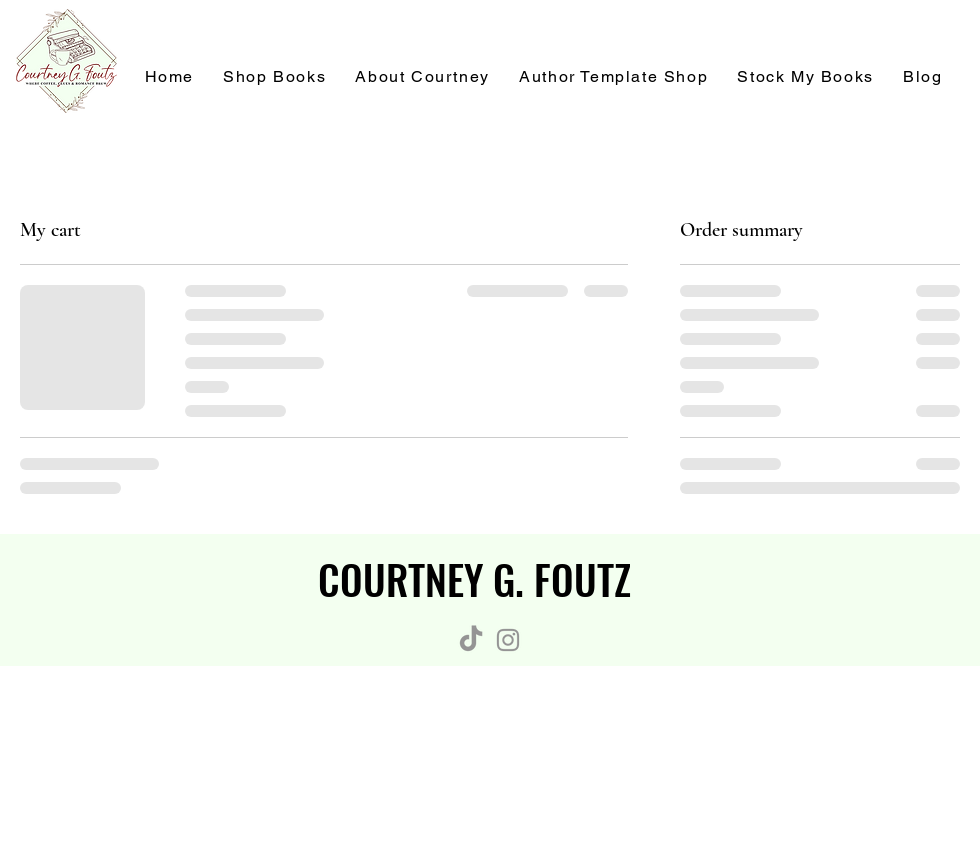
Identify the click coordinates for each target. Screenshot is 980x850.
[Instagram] (508, 640)
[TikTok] (471, 640)
